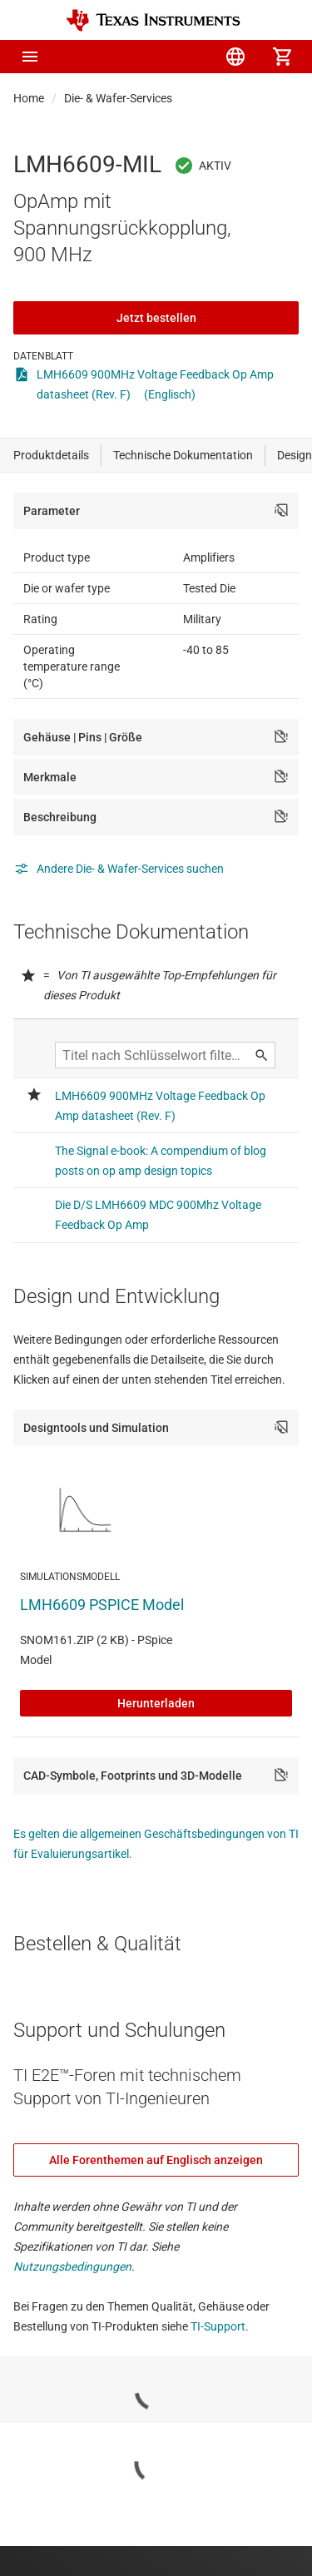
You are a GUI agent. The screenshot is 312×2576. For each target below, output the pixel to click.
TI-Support (218, 2326)
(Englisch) (170, 394)
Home (28, 98)
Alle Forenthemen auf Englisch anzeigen (156, 2160)
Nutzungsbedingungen (72, 2266)
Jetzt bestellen (156, 317)
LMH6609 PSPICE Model (102, 1604)
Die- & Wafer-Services (118, 98)
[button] (30, 56)
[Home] (153, 20)
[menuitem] (142, 56)
